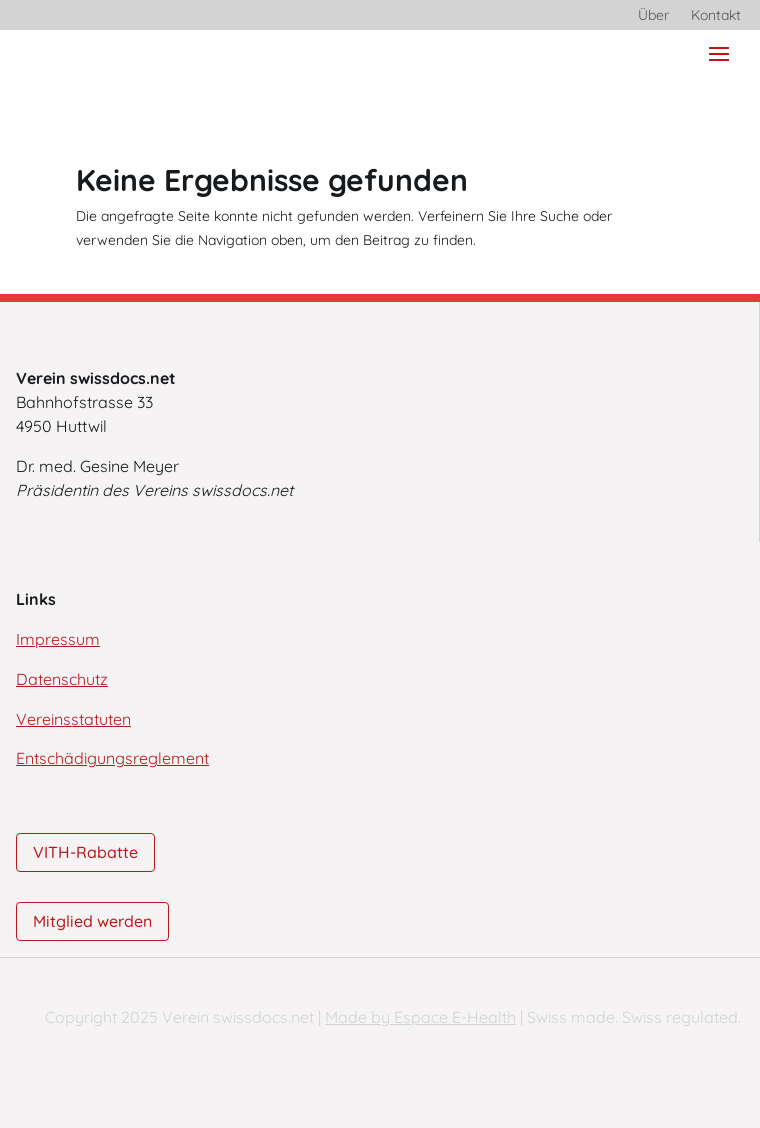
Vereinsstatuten (73, 719)
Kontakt (716, 16)
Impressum (58, 639)
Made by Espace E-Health (420, 1017)
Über (653, 16)
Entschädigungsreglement (112, 758)
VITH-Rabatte (85, 852)
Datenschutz (62, 679)
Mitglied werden (92, 921)
